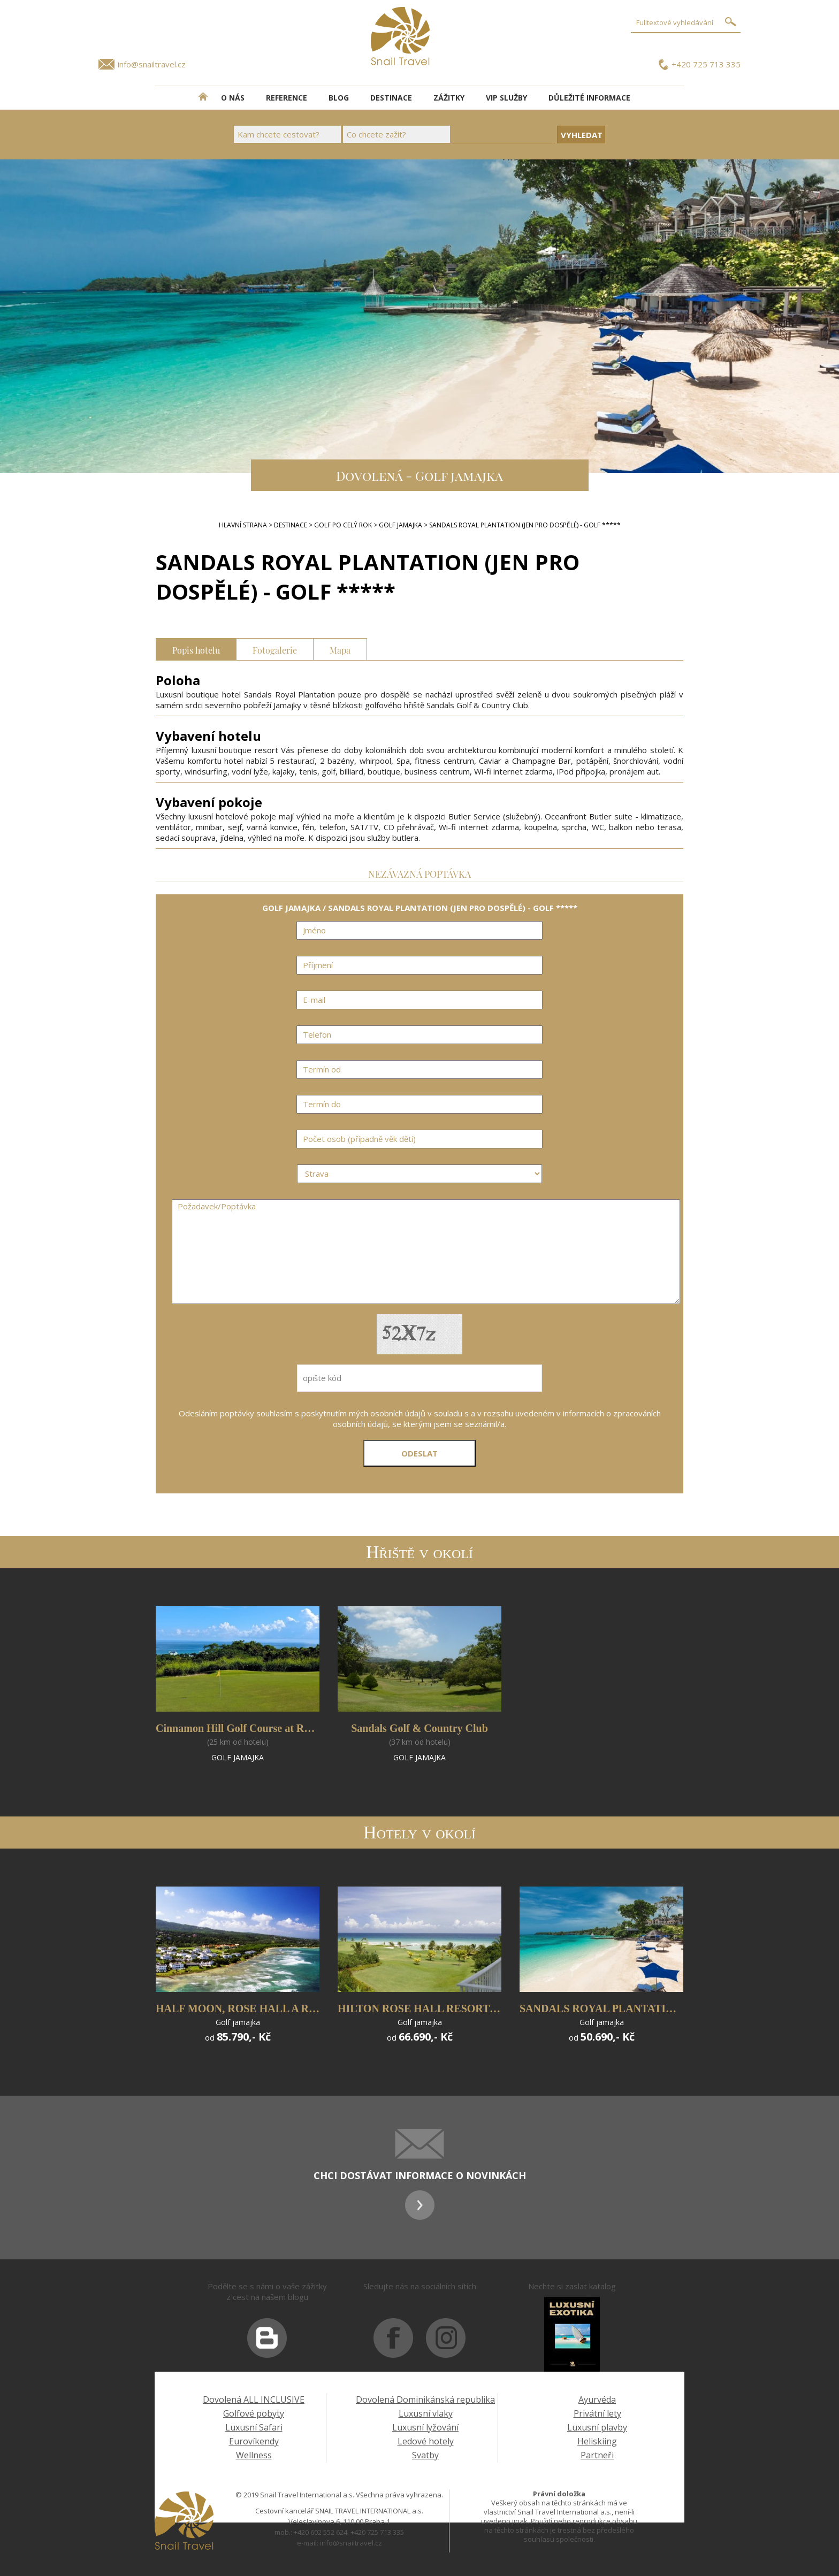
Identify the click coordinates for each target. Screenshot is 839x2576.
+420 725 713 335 (706, 64)
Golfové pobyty (253, 2413)
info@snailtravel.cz (152, 64)
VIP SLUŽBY (506, 98)
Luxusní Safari (254, 2427)
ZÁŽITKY (448, 98)
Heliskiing (597, 2441)
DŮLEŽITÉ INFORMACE (589, 98)
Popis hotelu (196, 649)
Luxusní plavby (597, 2427)
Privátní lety (597, 2413)
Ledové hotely (426, 2441)
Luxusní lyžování (425, 2427)
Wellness (254, 2455)
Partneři (597, 2455)
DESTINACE (391, 98)
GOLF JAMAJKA (400, 525)
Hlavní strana (243, 525)
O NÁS (233, 98)
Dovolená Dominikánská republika (425, 2399)
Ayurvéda (597, 2399)
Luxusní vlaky (426, 2413)
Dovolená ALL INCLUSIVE (253, 2399)
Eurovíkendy (254, 2441)
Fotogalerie (275, 649)
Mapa (340, 649)
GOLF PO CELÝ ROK (343, 525)
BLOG (339, 98)
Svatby (425, 2455)
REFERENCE (286, 98)
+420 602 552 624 (320, 2532)
